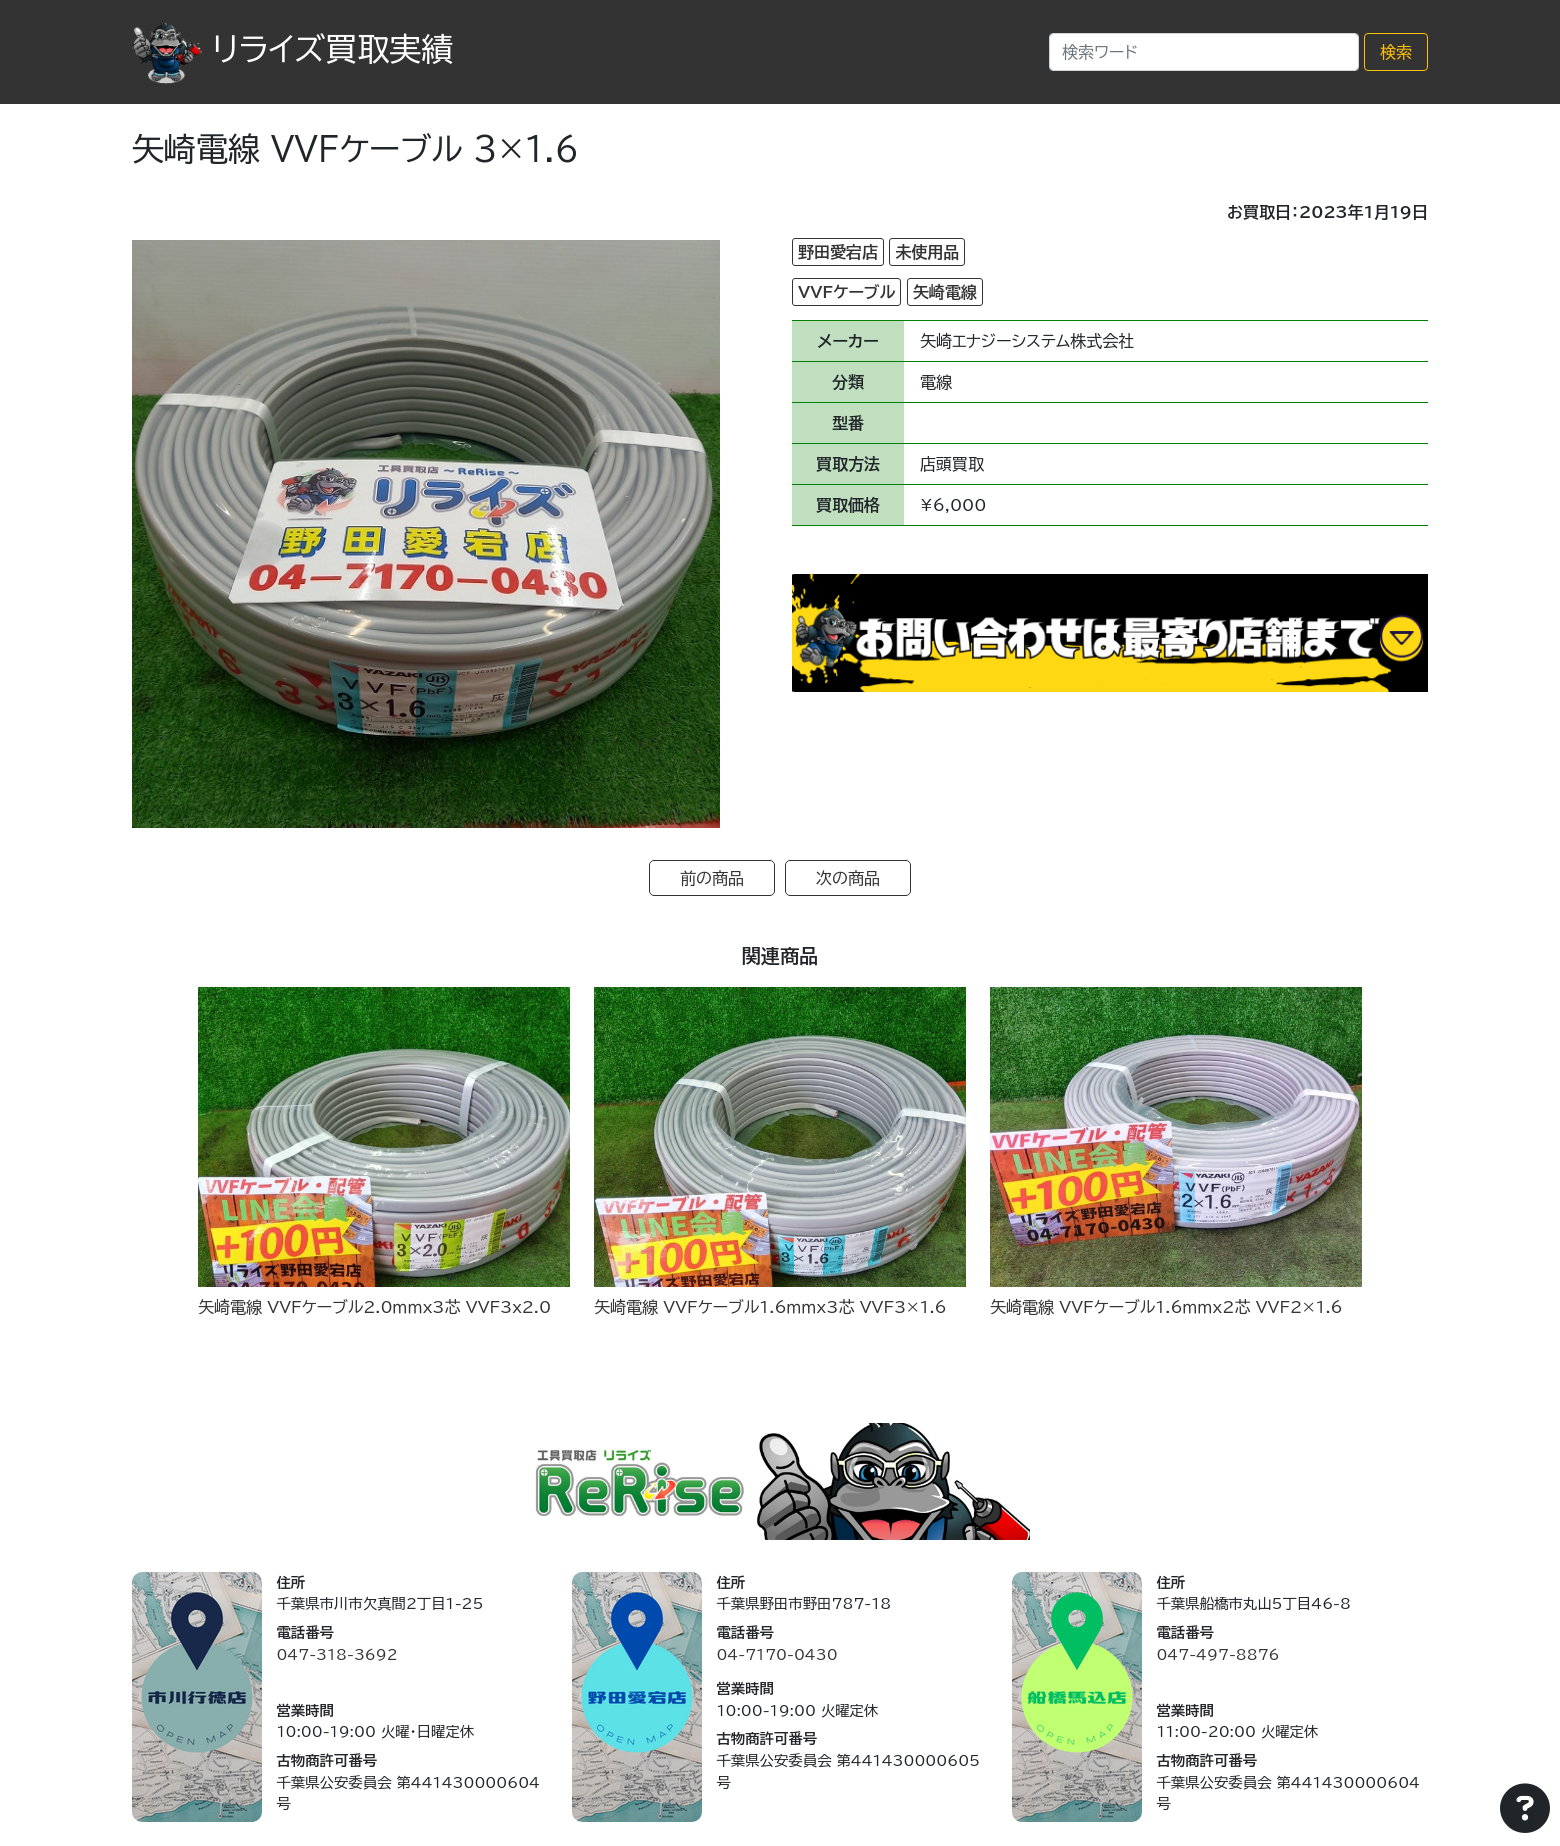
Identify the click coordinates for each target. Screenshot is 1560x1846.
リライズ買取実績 (292, 49)
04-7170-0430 (776, 1654)
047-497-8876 (1217, 1654)
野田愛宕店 (838, 252)
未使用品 (927, 252)
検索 (1396, 52)
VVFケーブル (846, 292)
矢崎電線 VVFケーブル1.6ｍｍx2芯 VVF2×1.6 (1166, 1307)
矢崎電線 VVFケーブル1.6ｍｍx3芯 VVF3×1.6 (770, 1307)
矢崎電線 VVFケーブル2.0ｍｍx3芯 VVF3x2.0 (374, 1307)
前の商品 (712, 878)
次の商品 (848, 878)
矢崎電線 (945, 292)
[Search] (1204, 52)
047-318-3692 (336, 1654)
